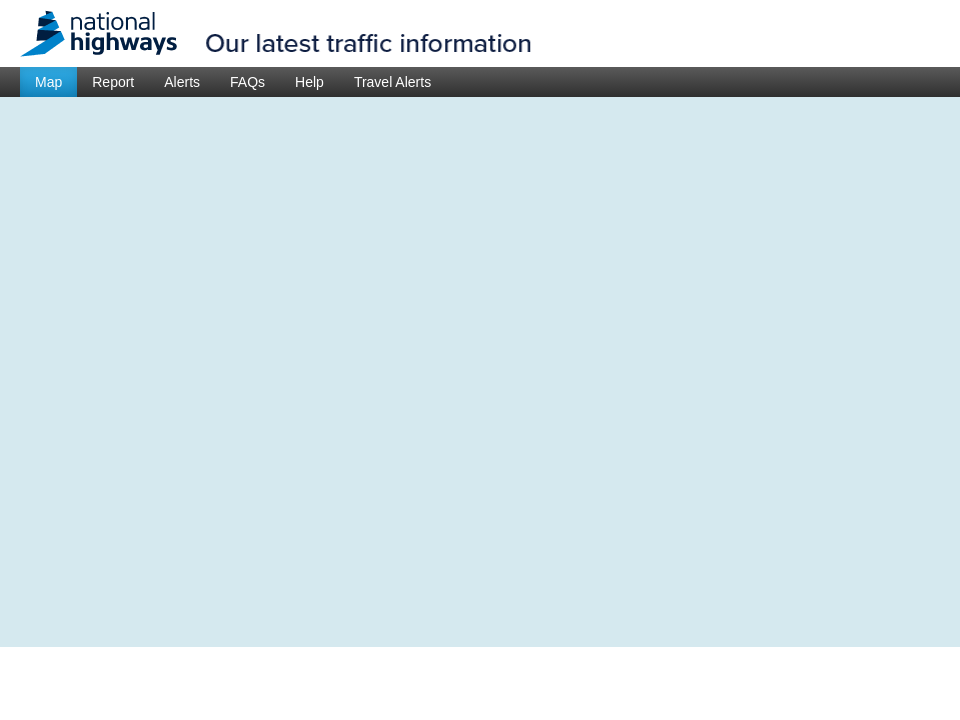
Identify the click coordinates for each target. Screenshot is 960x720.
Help (309, 82)
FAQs (247, 82)
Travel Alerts (392, 82)
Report (113, 82)
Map (48, 82)
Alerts (182, 82)
